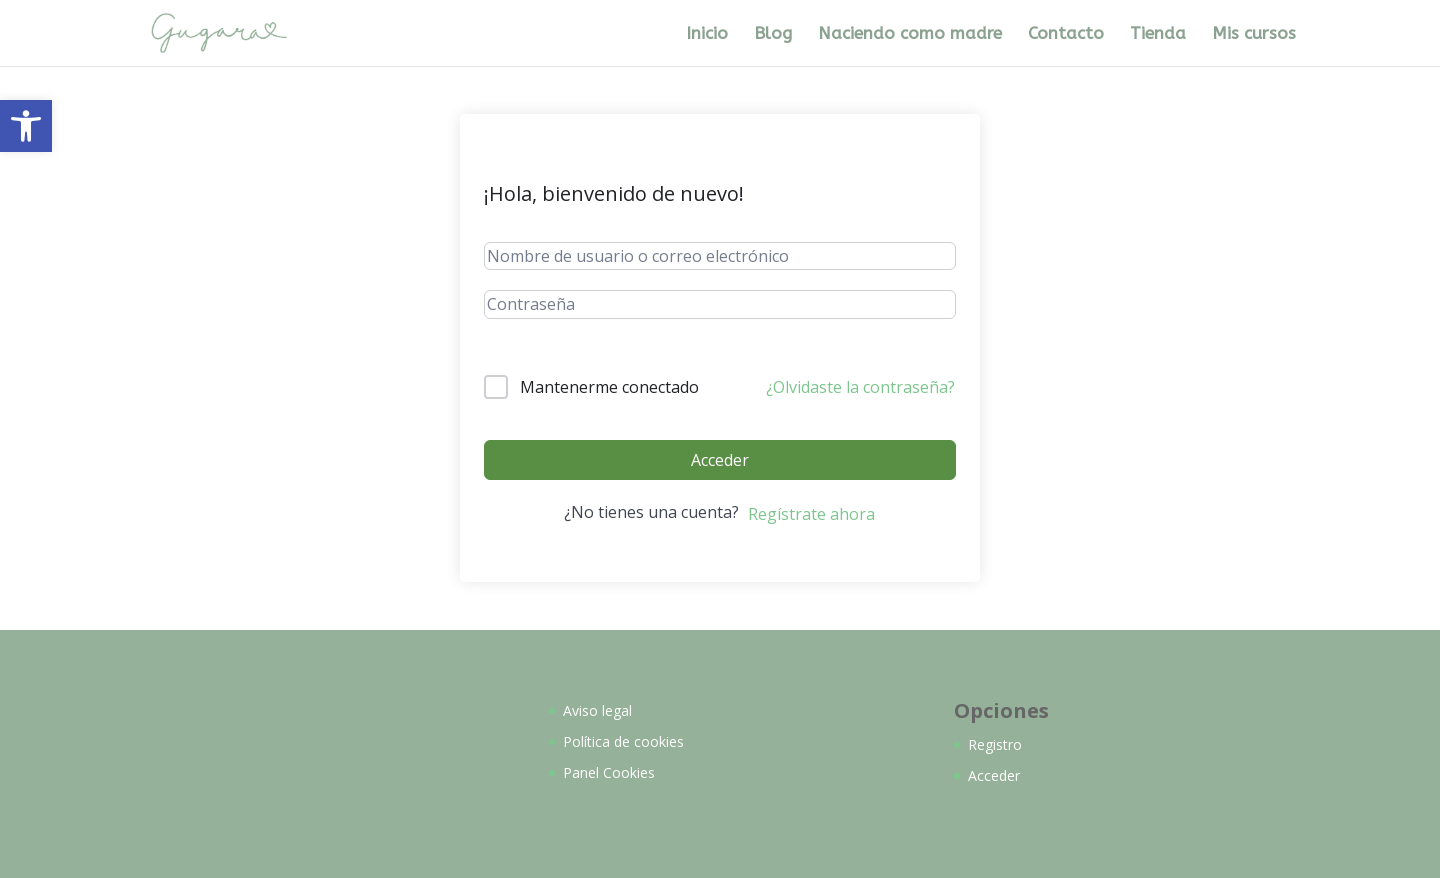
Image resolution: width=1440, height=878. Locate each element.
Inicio (707, 34)
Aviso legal (597, 710)
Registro (995, 744)
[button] (26, 126)
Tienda (1158, 34)
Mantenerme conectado (609, 387)
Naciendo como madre (910, 34)
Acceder (720, 460)
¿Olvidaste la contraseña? (860, 387)
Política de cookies (623, 741)
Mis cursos (1254, 34)
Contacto (1066, 34)
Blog (773, 34)
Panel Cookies (609, 772)
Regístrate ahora (811, 514)
